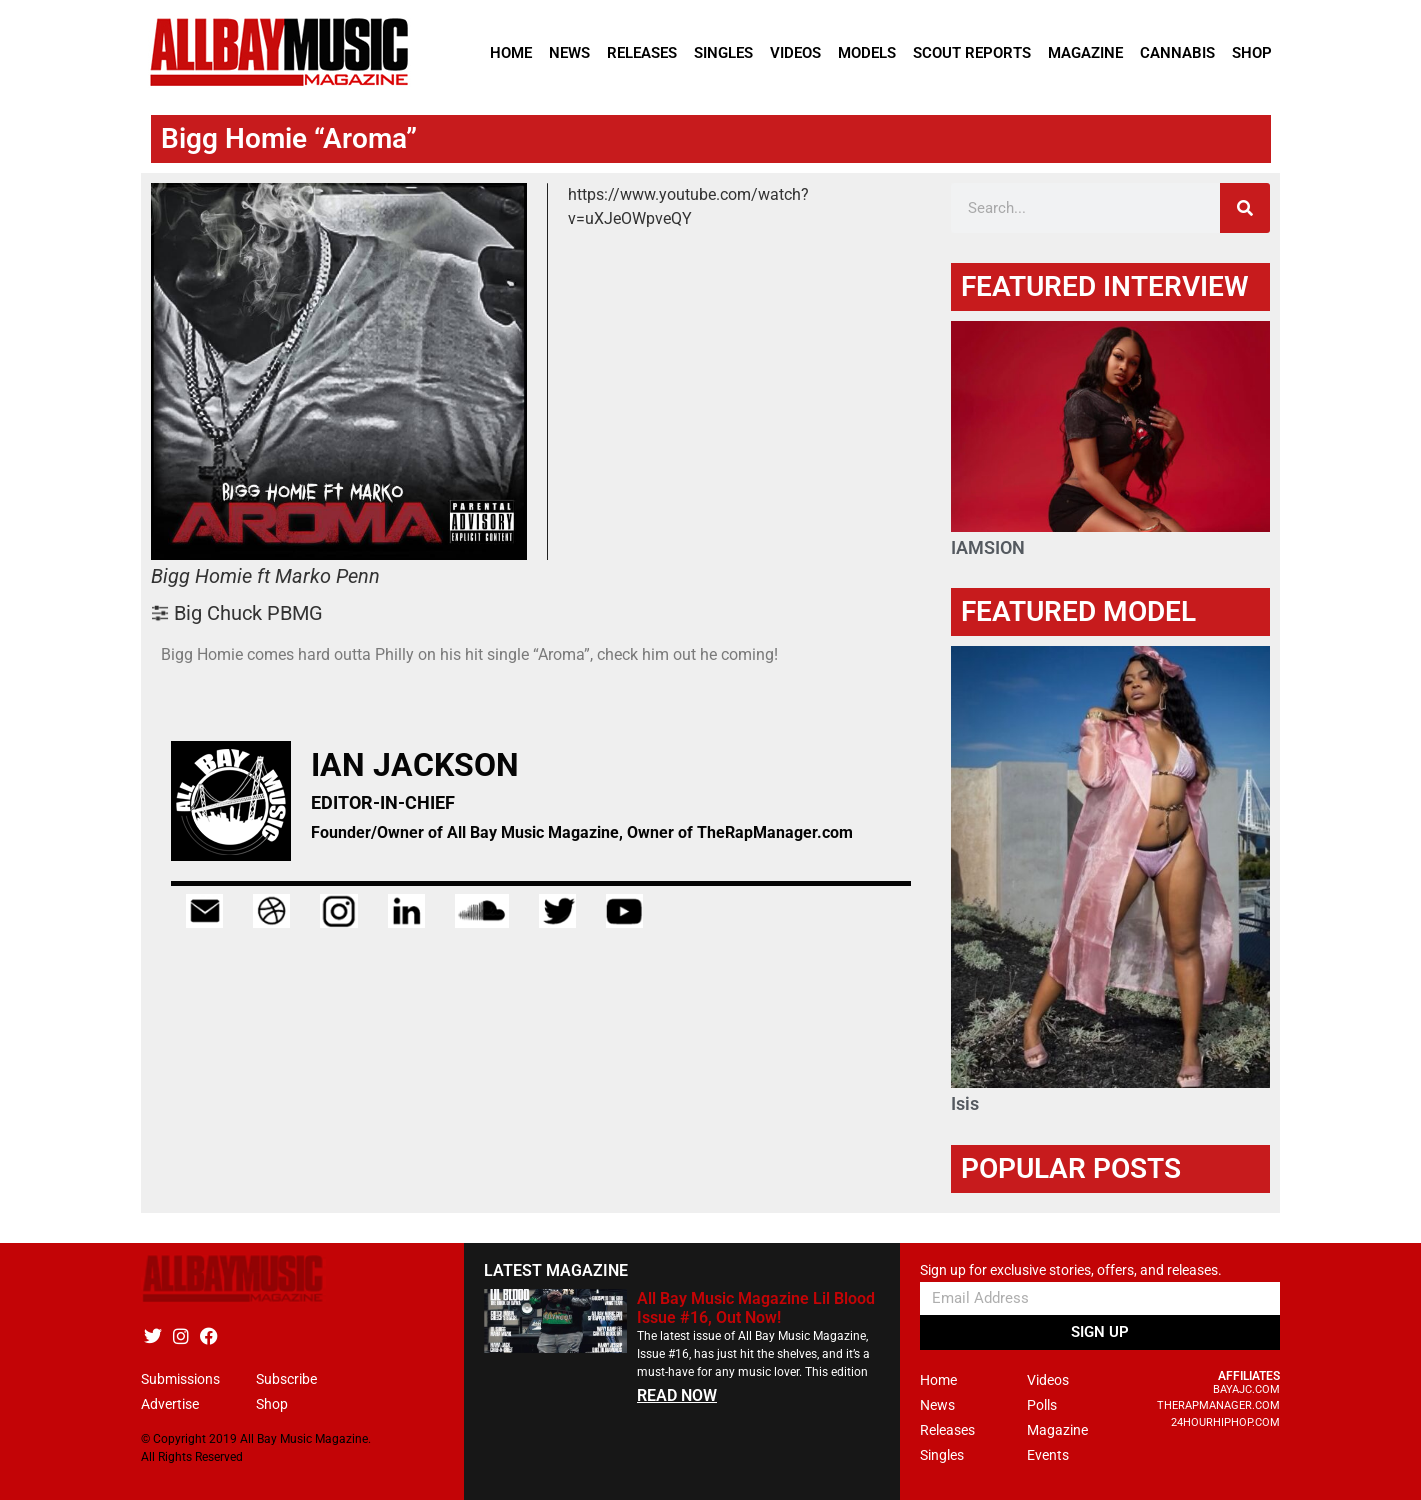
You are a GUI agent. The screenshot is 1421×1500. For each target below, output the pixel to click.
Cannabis (1177, 53)
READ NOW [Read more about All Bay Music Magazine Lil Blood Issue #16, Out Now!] (677, 1395)
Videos (795, 53)
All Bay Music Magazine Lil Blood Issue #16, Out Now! (756, 1308)
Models (867, 53)
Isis (965, 1103)
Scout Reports (972, 53)
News (569, 53)
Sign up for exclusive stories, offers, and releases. (1071, 1270)
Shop (1252, 53)
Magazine (1085, 53)
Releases (642, 53)
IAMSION (988, 547)
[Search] (1245, 208)
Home (511, 53)
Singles (723, 53)
